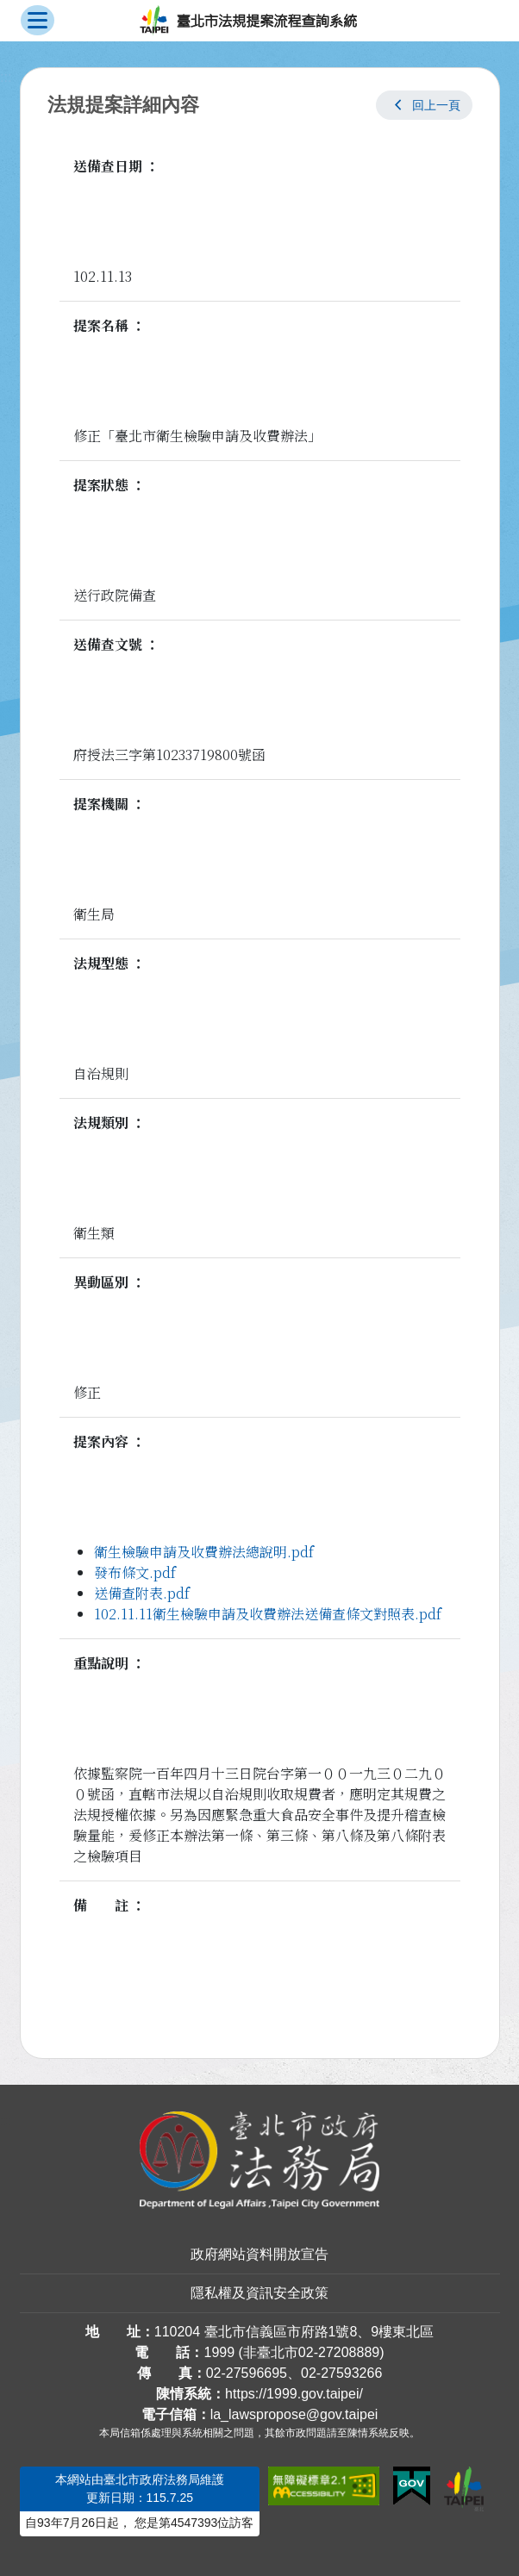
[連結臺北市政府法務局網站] (260, 2160)
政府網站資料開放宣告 (259, 2254)
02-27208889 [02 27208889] (338, 2352)
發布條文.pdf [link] (135, 1572)
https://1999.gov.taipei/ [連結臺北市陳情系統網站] (294, 2393)
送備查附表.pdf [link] (142, 1593)
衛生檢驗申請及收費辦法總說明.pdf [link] (204, 1552)
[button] (424, 105)
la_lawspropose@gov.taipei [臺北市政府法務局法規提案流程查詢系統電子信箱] (294, 2414)
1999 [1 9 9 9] (218, 2352)
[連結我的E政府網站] (411, 2486)
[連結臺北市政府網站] (464, 2489)
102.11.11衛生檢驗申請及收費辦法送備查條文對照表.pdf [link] (267, 1614)
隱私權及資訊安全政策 (259, 2293)
